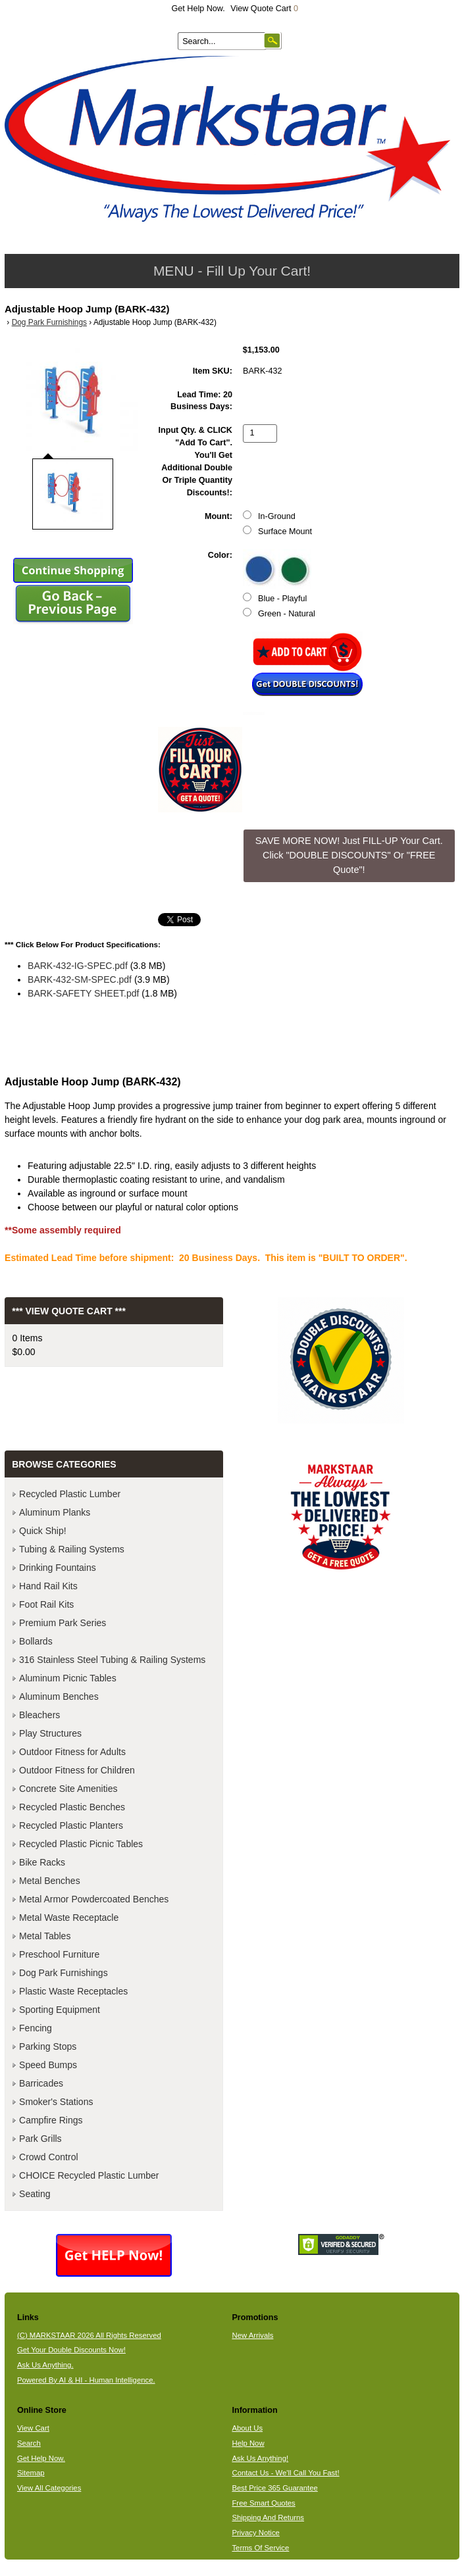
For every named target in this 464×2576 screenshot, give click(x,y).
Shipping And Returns (268, 2517)
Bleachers (39, 1715)
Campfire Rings (50, 2120)
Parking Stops (47, 2046)
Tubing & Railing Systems (71, 1549)
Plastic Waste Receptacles (73, 1991)
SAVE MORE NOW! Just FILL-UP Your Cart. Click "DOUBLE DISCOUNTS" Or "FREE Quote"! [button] (349, 854)
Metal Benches (49, 1880)
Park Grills (40, 2138)
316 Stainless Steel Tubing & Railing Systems (112, 1659)
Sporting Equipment (59, 2009)
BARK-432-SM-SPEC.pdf (80, 979)
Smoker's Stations (56, 2101)
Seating (34, 2194)
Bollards (36, 1641)
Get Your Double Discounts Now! (71, 2350)
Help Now (248, 2443)
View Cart (33, 2428)
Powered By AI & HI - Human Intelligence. (86, 2380)
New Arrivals (252, 2335)
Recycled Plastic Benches (72, 1807)
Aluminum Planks (54, 1512)
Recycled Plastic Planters (71, 1825)
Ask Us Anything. (45, 2365)
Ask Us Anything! (260, 2458)
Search (29, 2443)
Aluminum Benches (59, 1696)
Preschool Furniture (59, 1954)
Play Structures (50, 1733)
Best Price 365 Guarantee (274, 2488)
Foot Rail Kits (46, 1604)
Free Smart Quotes (263, 2503)
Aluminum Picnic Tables (67, 1678)
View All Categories (49, 2488)
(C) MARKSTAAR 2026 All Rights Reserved (89, 2335)
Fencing (35, 2028)
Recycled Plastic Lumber (69, 1494)
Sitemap (31, 2473)
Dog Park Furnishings (49, 322)
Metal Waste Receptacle (68, 1917)
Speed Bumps (48, 2065)
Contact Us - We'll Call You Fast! (285, 2473)
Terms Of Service (260, 2548)
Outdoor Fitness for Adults (72, 1751)
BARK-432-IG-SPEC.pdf (78, 965)
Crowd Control (48, 2157)
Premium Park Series (62, 1623)
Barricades (41, 2083)
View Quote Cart (264, 8)
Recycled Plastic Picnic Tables (81, 1844)
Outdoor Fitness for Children (77, 1770)
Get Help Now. (198, 8)
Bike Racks (42, 1862)
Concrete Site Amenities (68, 1788)
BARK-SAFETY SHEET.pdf (83, 993)
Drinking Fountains (57, 1567)
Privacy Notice (255, 2533)
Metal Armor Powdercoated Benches (93, 1899)
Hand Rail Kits (48, 1586)
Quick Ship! (42, 1530)
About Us (247, 2428)
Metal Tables (44, 1936)
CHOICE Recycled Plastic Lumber (89, 2175)
